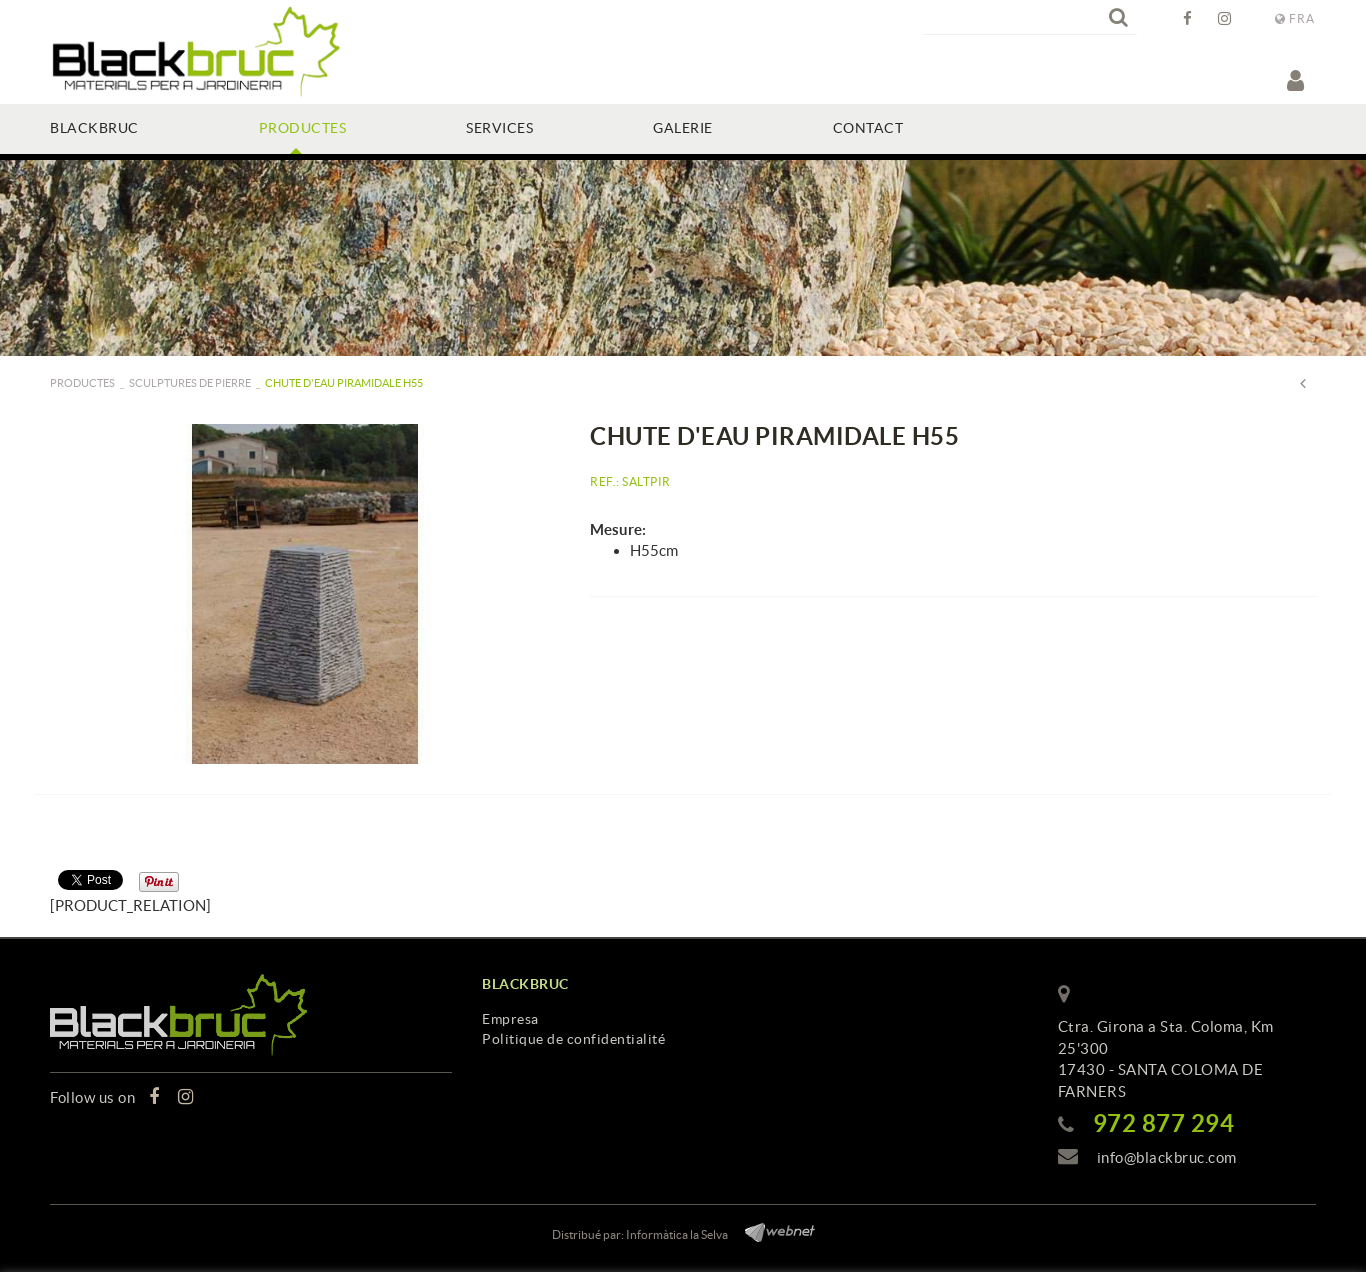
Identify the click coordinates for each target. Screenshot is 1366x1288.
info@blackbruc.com (1167, 1157)
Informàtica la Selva (677, 1234)
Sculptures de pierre (190, 383)
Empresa (510, 1019)
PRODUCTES (82, 383)
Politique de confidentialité (573, 1039)
